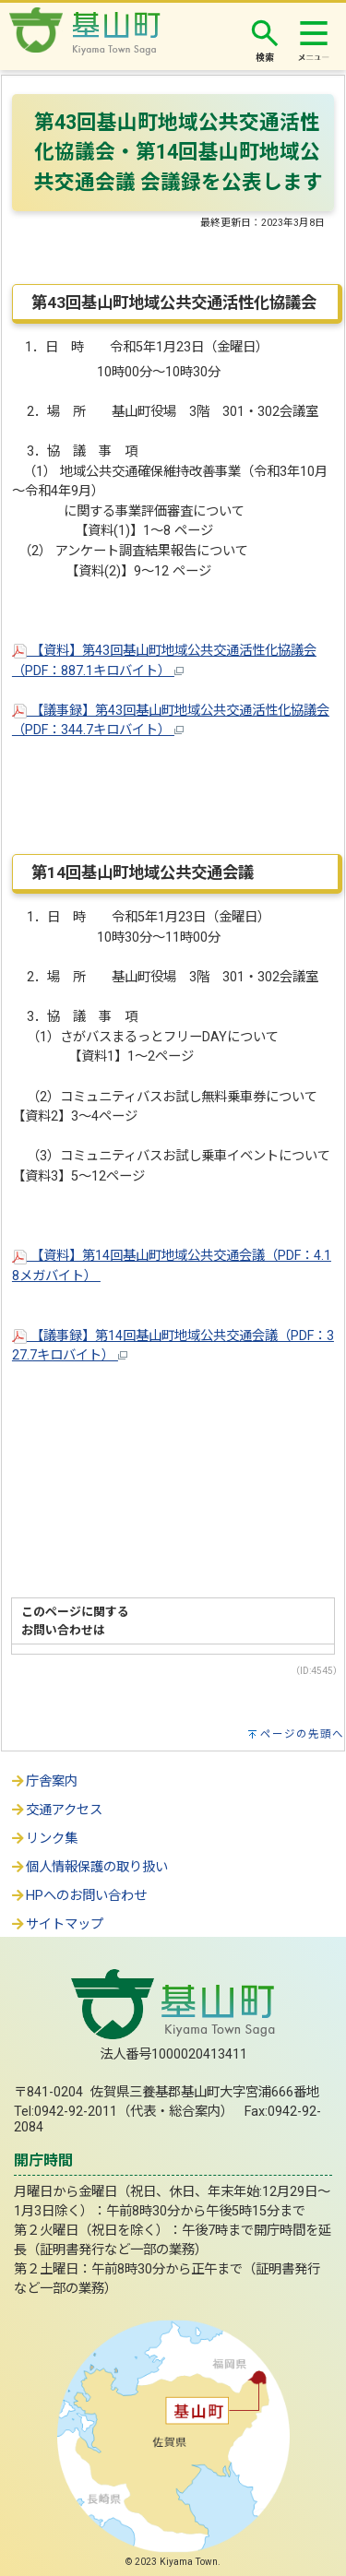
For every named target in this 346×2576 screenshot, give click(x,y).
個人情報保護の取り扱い (88, 1867)
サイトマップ (56, 1924)
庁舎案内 (43, 1781)
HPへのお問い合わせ (78, 1896)
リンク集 (43, 1838)
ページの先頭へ (302, 1733)
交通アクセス (55, 1810)
